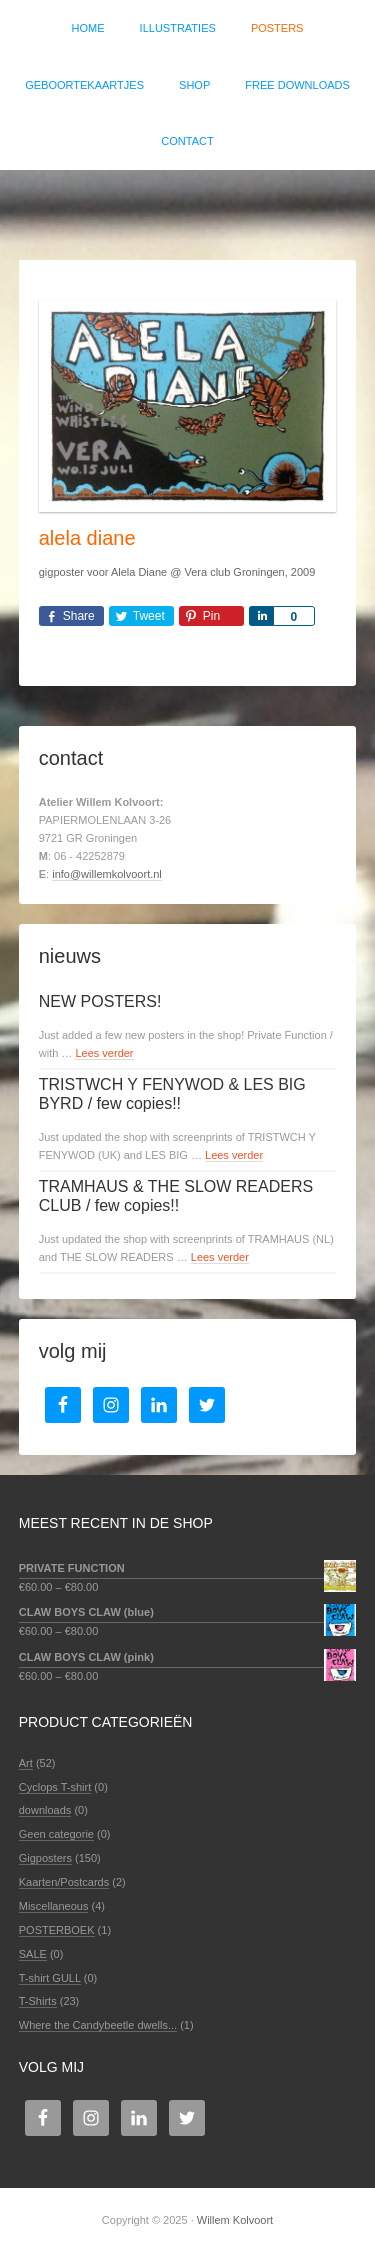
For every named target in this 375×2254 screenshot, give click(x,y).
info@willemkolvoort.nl (107, 874)
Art (26, 1763)
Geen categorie (56, 1834)
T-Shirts (38, 2001)
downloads (45, 1810)
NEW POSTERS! (100, 1001)
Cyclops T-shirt (55, 1787)
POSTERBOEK (57, 1930)
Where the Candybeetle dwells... (98, 2025)
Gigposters (45, 1858)
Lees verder (104, 1053)
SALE (33, 1954)
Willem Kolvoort (187, 205)
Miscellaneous (54, 1906)
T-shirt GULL (50, 1978)
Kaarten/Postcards (64, 1882)
